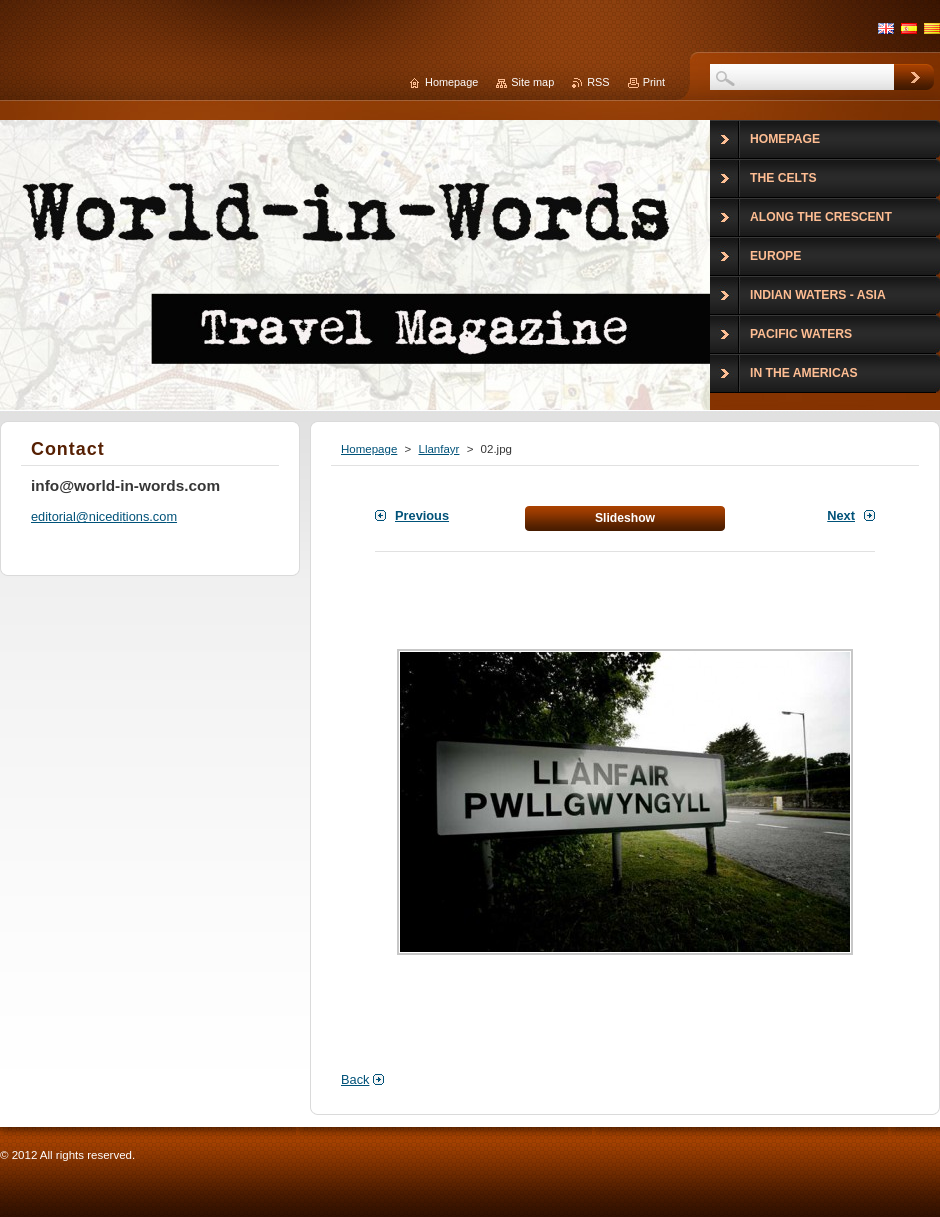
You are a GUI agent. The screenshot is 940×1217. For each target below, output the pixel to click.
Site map (532, 82)
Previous (422, 515)
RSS (598, 82)
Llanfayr (438, 449)
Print (654, 82)
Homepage (369, 449)
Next (841, 515)
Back (355, 1079)
